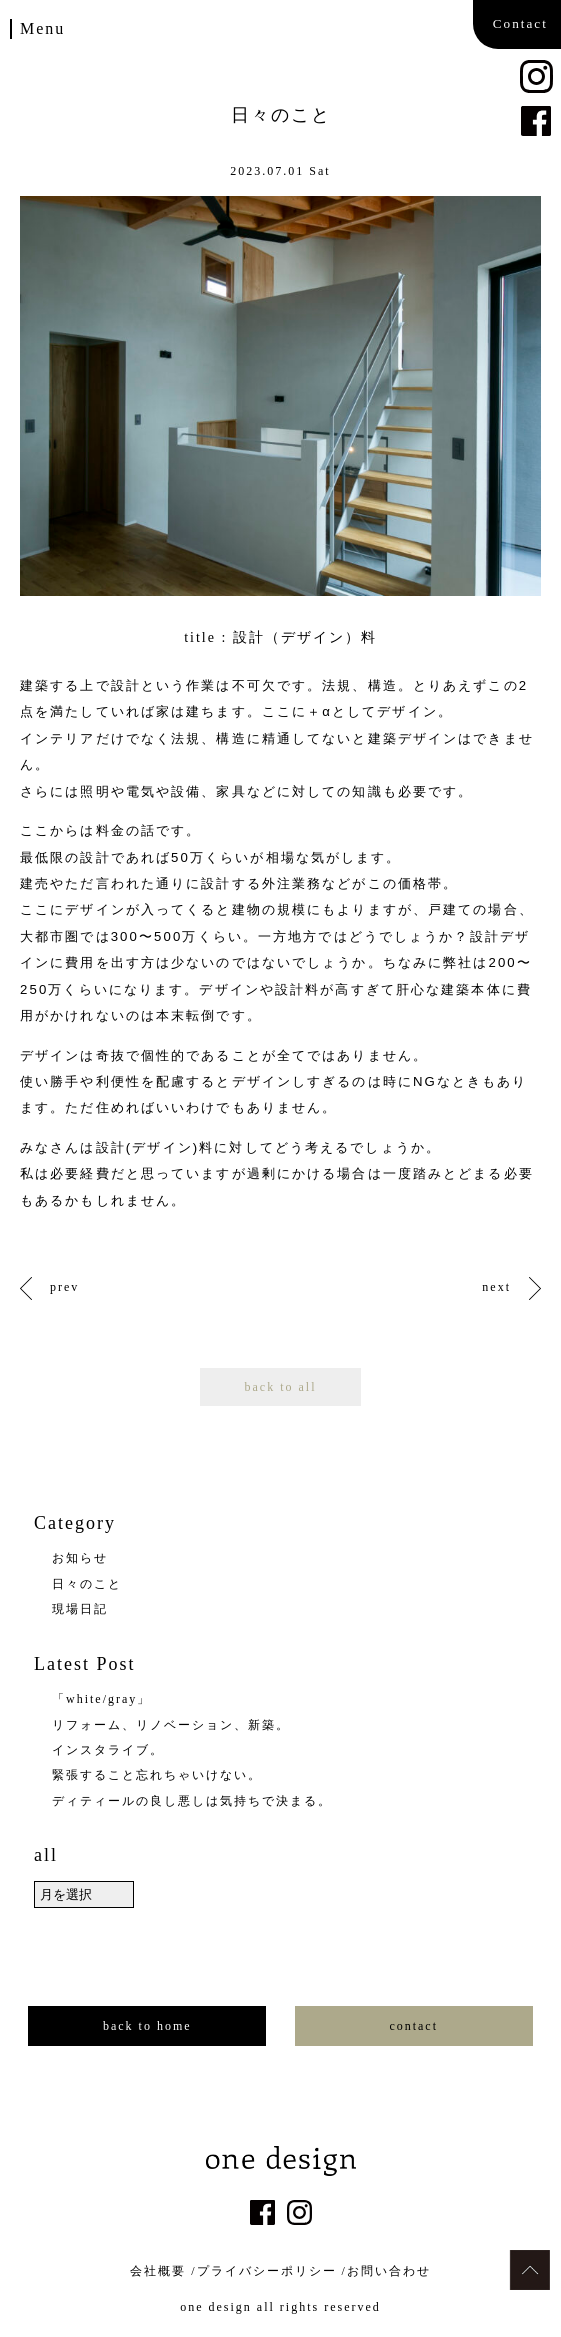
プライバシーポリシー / (272, 2271)
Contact (520, 23)
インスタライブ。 (108, 1750)
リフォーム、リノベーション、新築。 (171, 1725)
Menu (42, 28)
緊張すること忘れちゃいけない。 (157, 1775)
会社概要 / (163, 2271)
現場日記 (80, 1609)
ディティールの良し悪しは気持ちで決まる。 (192, 1801)
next (496, 1287)
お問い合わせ (389, 2271)
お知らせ (80, 1558)
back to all (281, 1387)
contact (413, 2026)
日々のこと (87, 1584)
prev (64, 1287)
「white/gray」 (101, 1699)
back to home (147, 2026)
